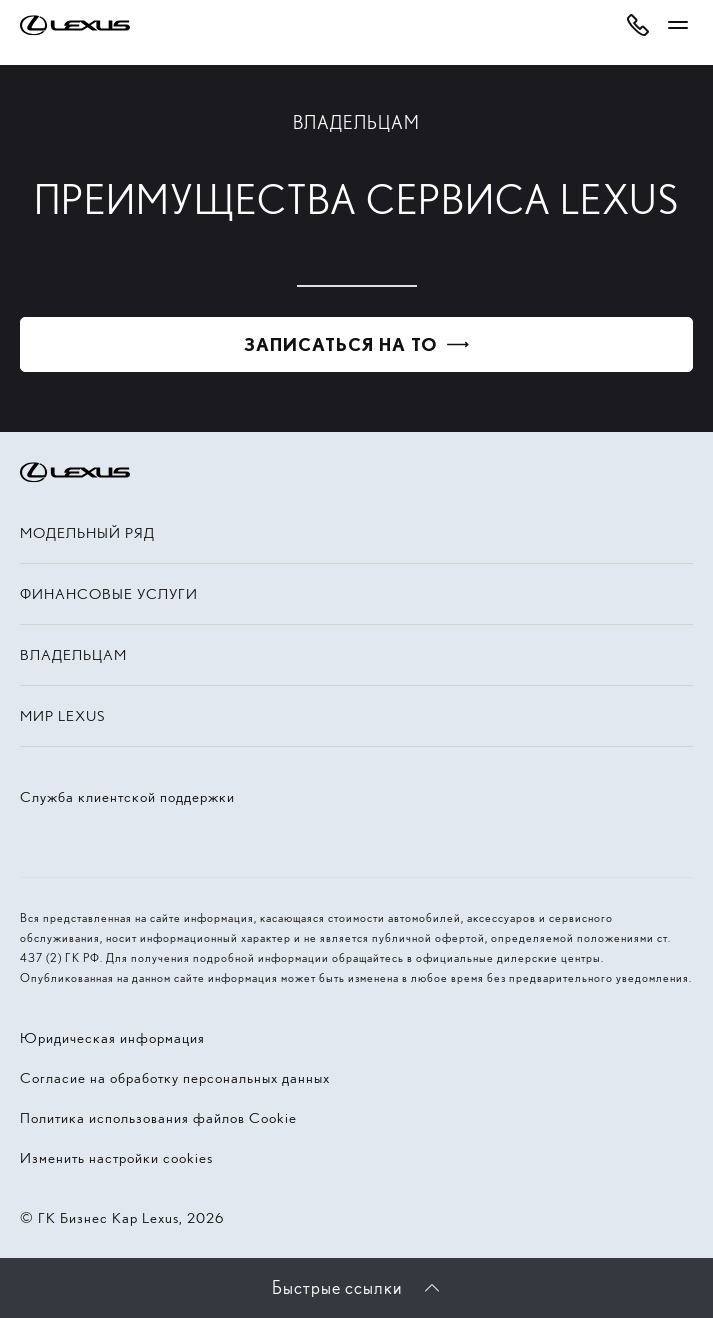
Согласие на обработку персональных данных (175, 1078)
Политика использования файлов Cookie (158, 1118)
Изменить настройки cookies (116, 1158)
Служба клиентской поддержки (127, 797)
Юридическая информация (112, 1038)
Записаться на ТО (340, 344)
